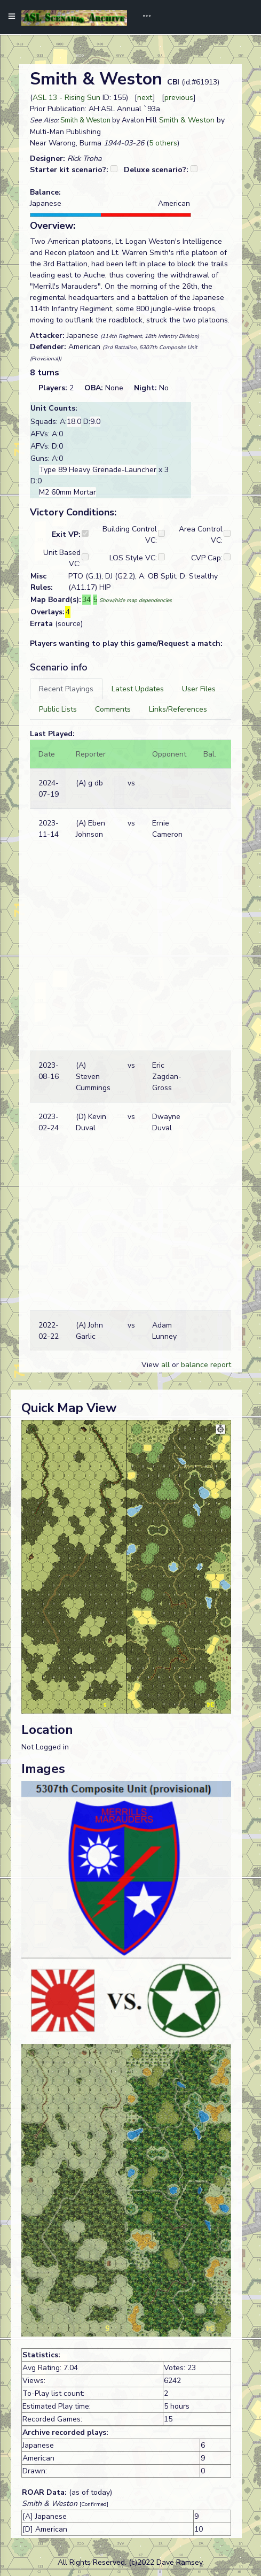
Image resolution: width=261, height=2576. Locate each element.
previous (178, 97)
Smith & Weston (85, 120)
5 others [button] (163, 143)
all (165, 1365)
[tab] (66, 688)
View (151, 1365)
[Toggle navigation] (143, 17)
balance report (206, 1365)
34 (86, 600)
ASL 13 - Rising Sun (66, 97)
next (145, 97)
